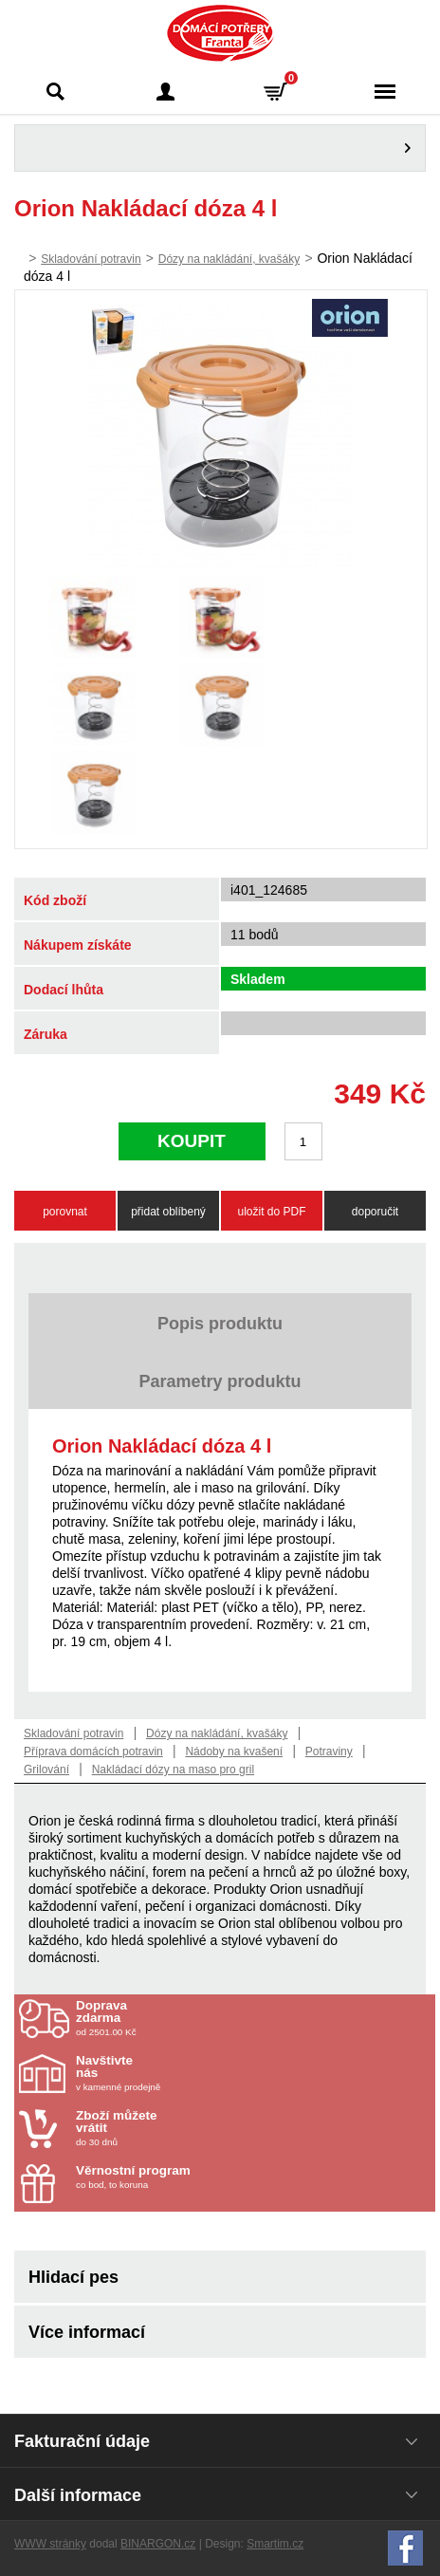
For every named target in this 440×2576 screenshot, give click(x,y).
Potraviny (329, 1751)
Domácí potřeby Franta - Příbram (220, 33)
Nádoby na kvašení (234, 1751)
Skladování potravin (90, 259)
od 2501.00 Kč (253, 2018)
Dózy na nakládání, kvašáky (229, 259)
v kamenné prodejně (187, 2073)
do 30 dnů (187, 2128)
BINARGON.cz (157, 2543)
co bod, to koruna (187, 2177)
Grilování (46, 1769)
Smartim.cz (275, 2543)
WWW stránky (50, 2543)
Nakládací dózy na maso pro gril (173, 1769)
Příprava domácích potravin (93, 1751)
